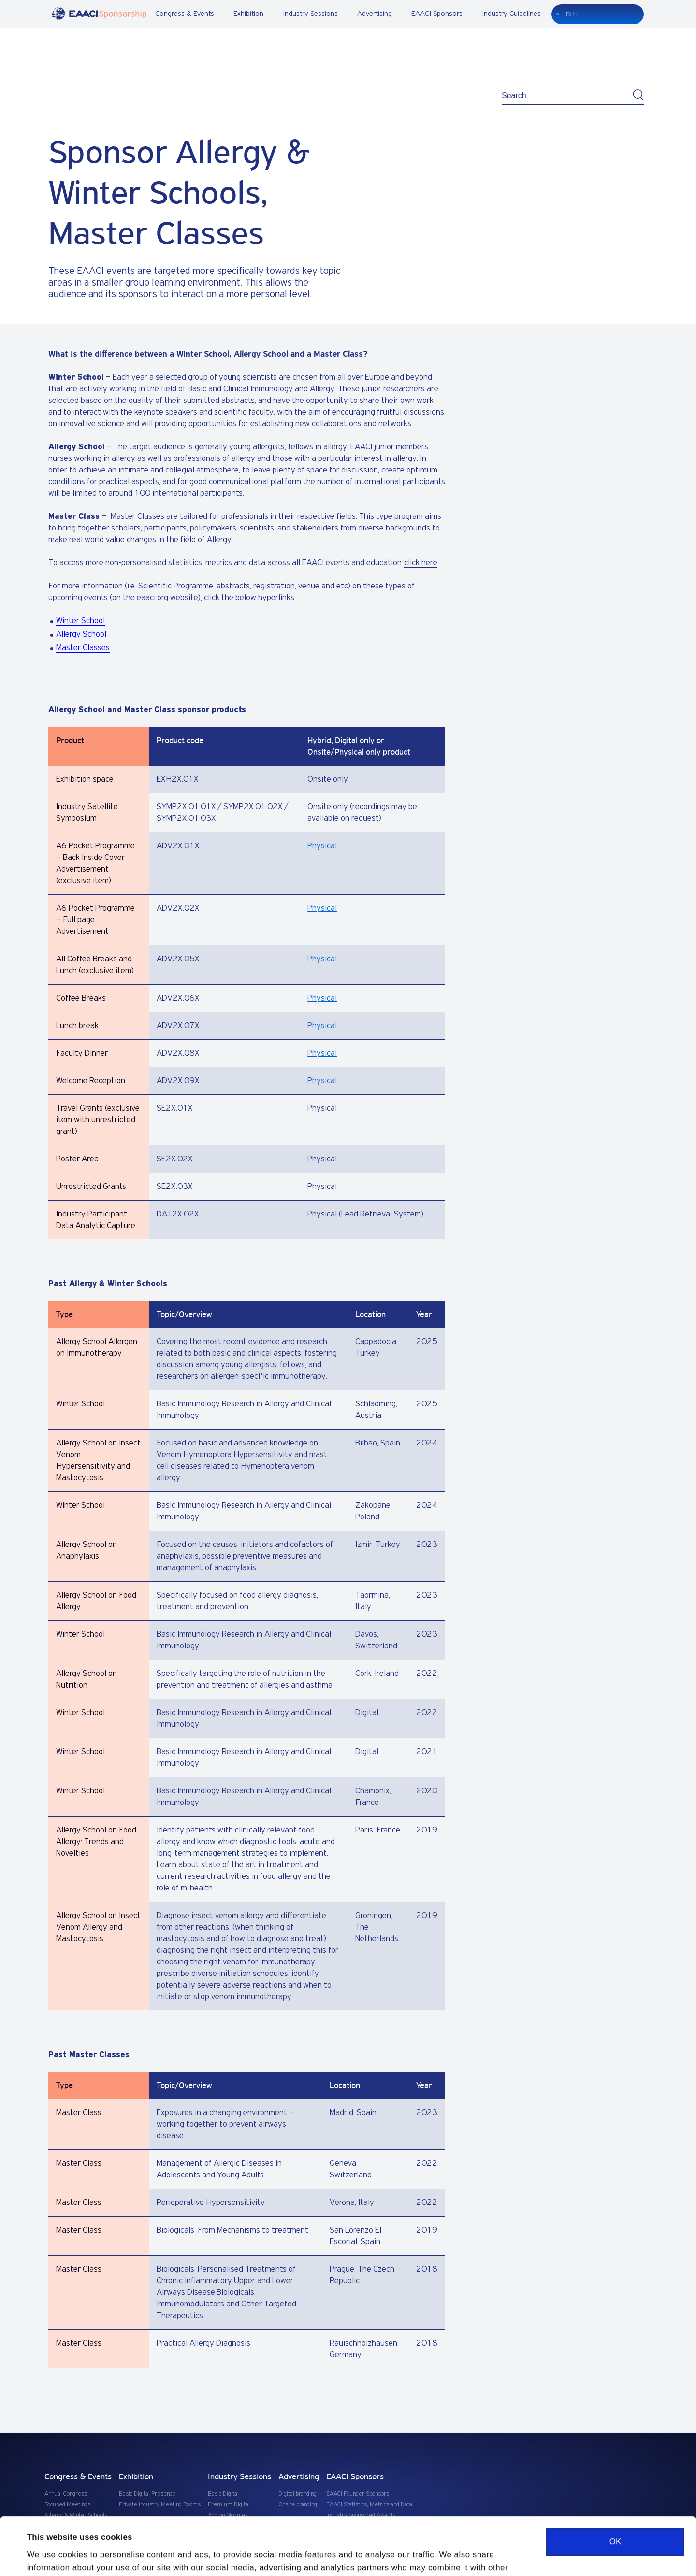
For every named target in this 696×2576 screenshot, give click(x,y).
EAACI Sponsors (437, 14)
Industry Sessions (310, 14)
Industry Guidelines (511, 14)
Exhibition (248, 14)
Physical (322, 846)
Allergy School (81, 634)
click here (420, 562)
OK (615, 2487)
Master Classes (83, 648)
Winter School (80, 620)
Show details (52, 2556)
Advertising (374, 14)
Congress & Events (184, 14)
